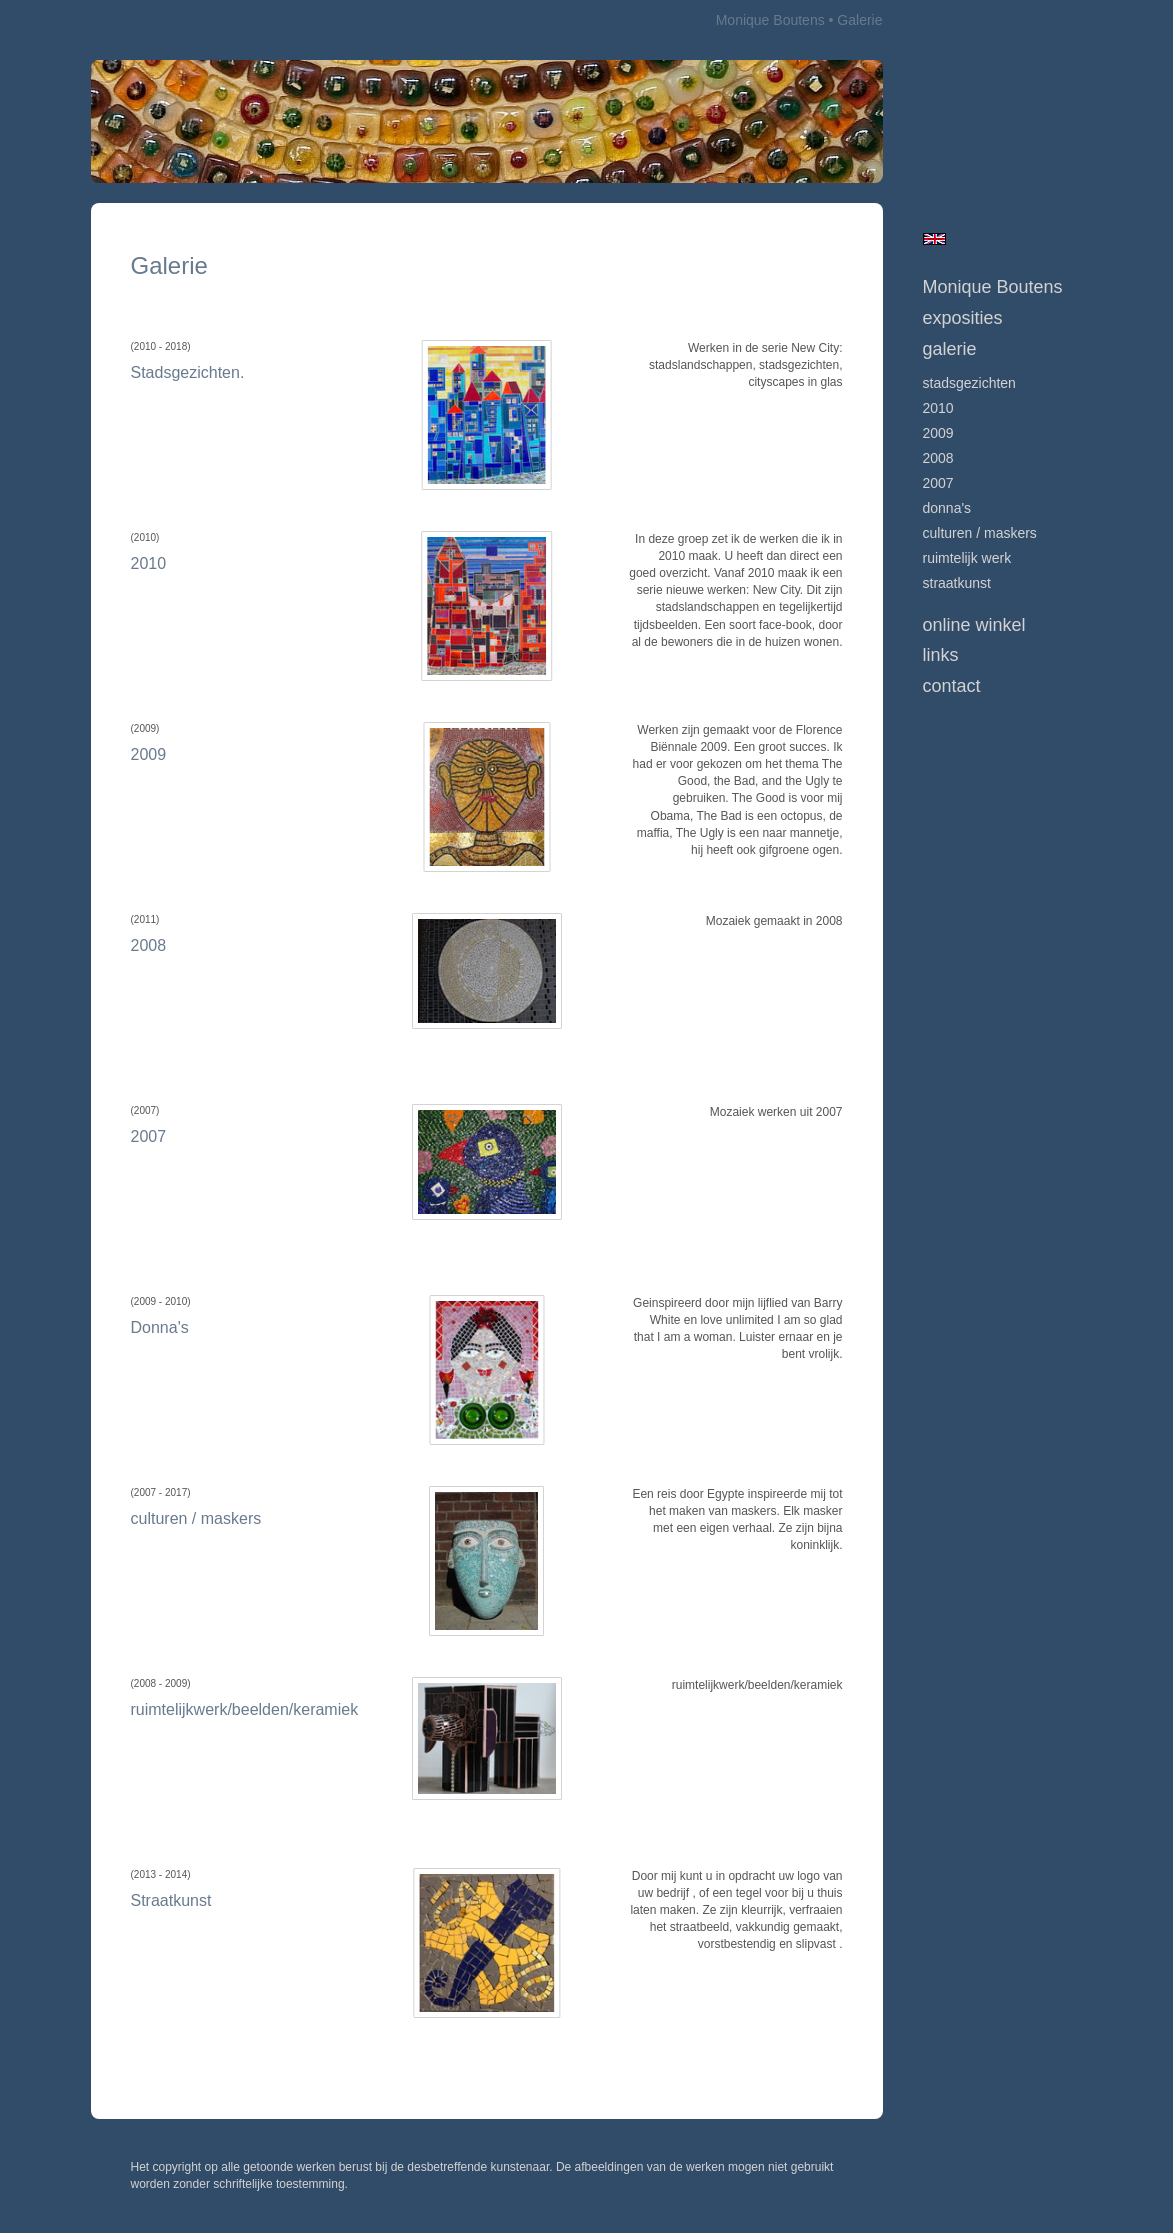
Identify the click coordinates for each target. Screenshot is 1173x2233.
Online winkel (974, 625)
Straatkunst (957, 583)
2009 (938, 433)
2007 (938, 483)
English (934, 239)
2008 (938, 458)
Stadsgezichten (969, 383)
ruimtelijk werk (967, 558)
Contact (952, 686)
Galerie (950, 349)
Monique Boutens (770, 20)
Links (941, 655)
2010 (938, 408)
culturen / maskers (980, 533)
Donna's (947, 508)
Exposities (963, 318)
